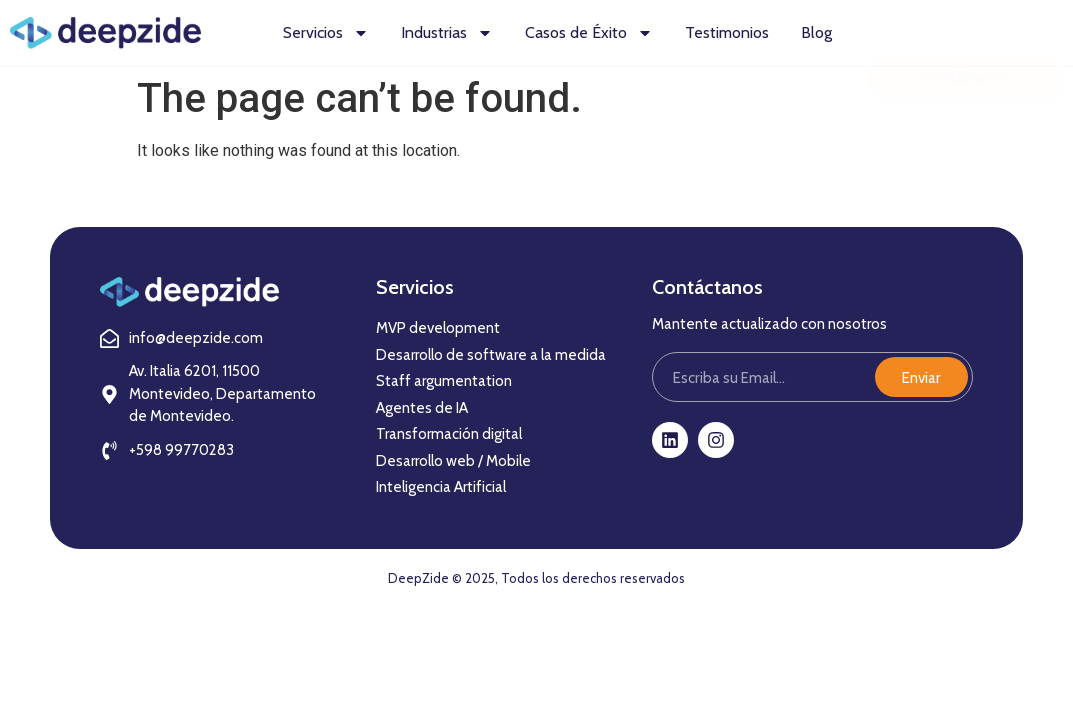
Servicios (326, 33)
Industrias (447, 33)
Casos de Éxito (589, 33)
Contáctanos (965, 40)
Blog (816, 32)
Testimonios (727, 32)
